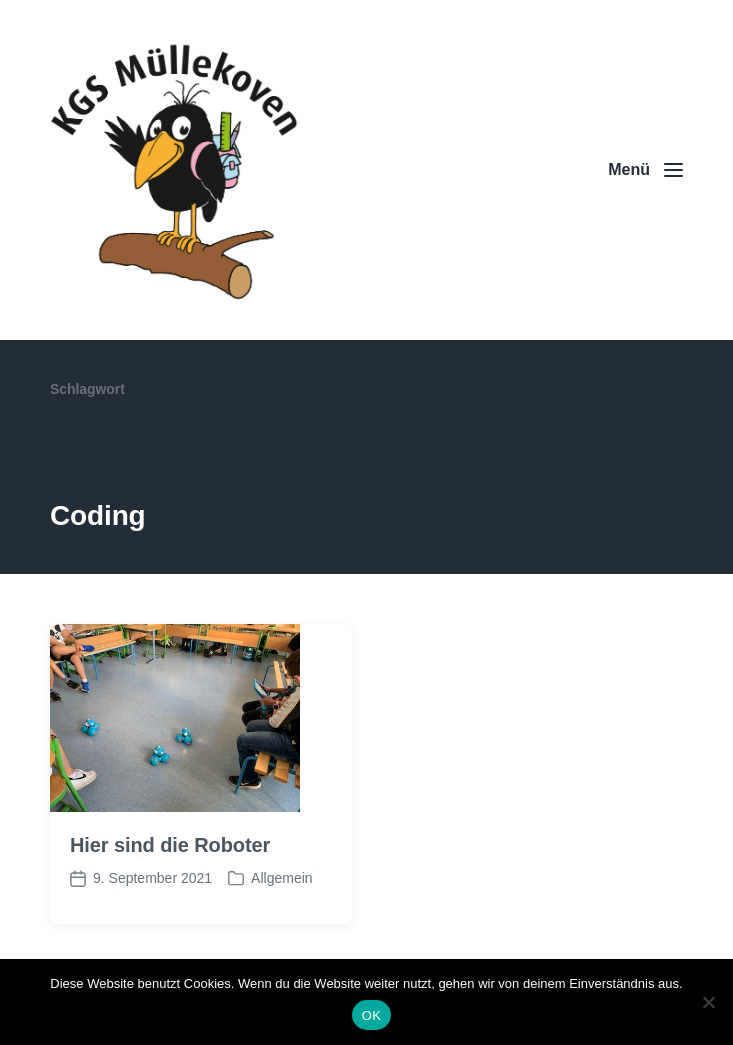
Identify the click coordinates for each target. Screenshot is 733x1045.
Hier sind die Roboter (170, 845)
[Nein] (708, 1002)
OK (371, 1015)
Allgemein (281, 878)
